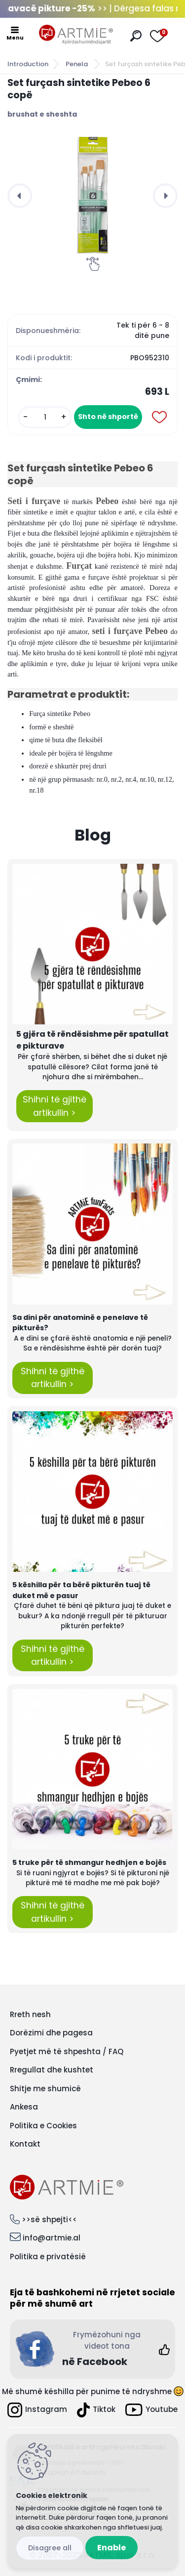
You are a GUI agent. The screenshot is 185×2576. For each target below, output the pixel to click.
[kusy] (45, 417)
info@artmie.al (51, 2238)
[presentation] (19, 195)
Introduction (27, 64)
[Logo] (76, 34)
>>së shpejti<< (49, 2219)
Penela (77, 64)
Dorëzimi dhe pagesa (51, 2032)
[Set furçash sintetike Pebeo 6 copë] (92, 195)
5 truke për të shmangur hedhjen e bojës (89, 1862)
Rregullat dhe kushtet (51, 2070)
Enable (111, 2547)
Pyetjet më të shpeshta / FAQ (66, 2051)
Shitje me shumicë (45, 2088)
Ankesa (24, 2107)
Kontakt (25, 2144)
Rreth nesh (30, 2014)
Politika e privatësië (48, 2256)
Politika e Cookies (43, 2125)
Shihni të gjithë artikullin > (54, 1106)
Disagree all (50, 2548)
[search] (136, 35)
